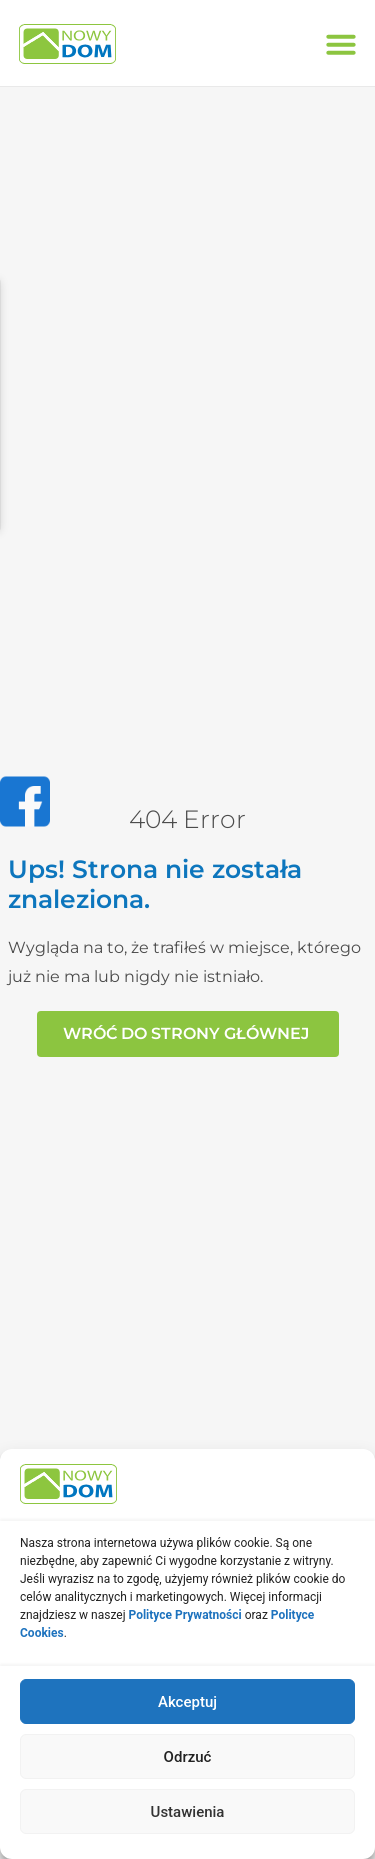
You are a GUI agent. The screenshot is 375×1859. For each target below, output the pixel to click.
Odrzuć (188, 1757)
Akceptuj (187, 1702)
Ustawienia (188, 1812)
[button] (341, 44)
